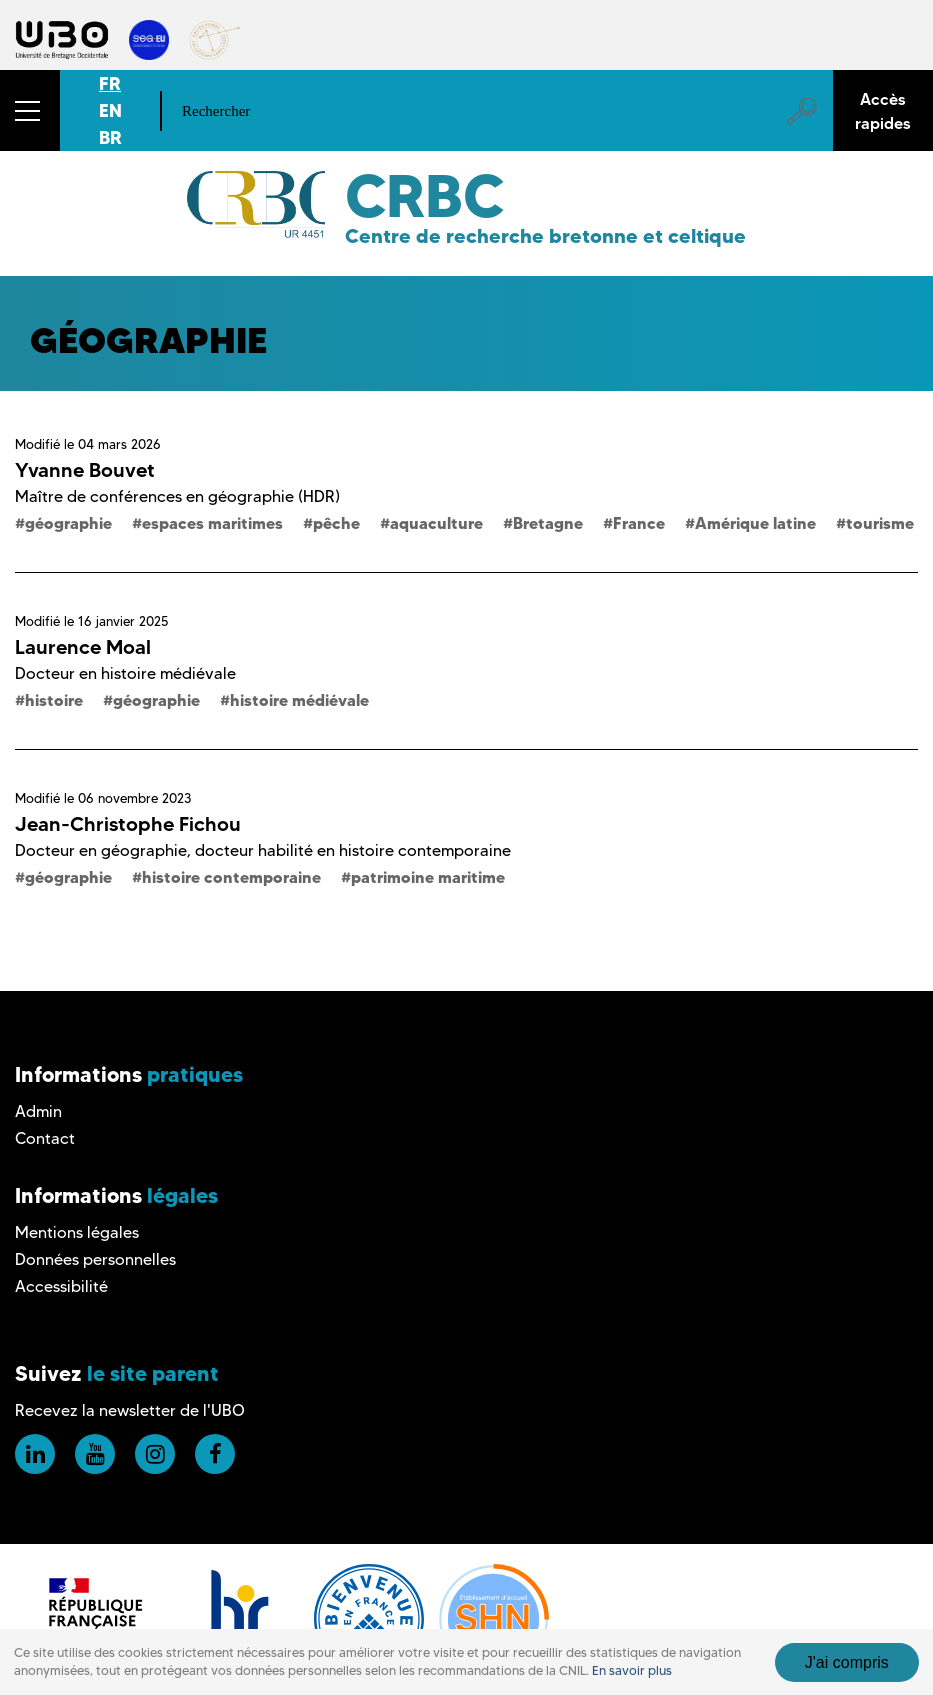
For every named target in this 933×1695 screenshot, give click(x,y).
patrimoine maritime (428, 877)
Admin (38, 1111)
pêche (336, 523)
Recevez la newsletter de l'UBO (130, 1410)
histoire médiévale (299, 700)
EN (110, 110)
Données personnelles (95, 1259)
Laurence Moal (83, 647)
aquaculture (436, 523)
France (639, 523)
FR (110, 83)
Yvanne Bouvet (85, 470)
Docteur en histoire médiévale (125, 673)
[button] (30, 110)
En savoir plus (632, 1670)
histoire (54, 700)
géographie (68, 523)
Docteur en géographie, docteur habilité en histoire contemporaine (263, 850)
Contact (45, 1138)
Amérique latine (755, 523)
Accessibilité (61, 1286)
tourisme (880, 523)
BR (110, 137)
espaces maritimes (212, 523)
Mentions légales (77, 1232)
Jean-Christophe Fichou (128, 824)
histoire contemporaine (231, 877)
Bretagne (548, 523)
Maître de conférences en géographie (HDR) (177, 496)
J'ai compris (847, 1662)
